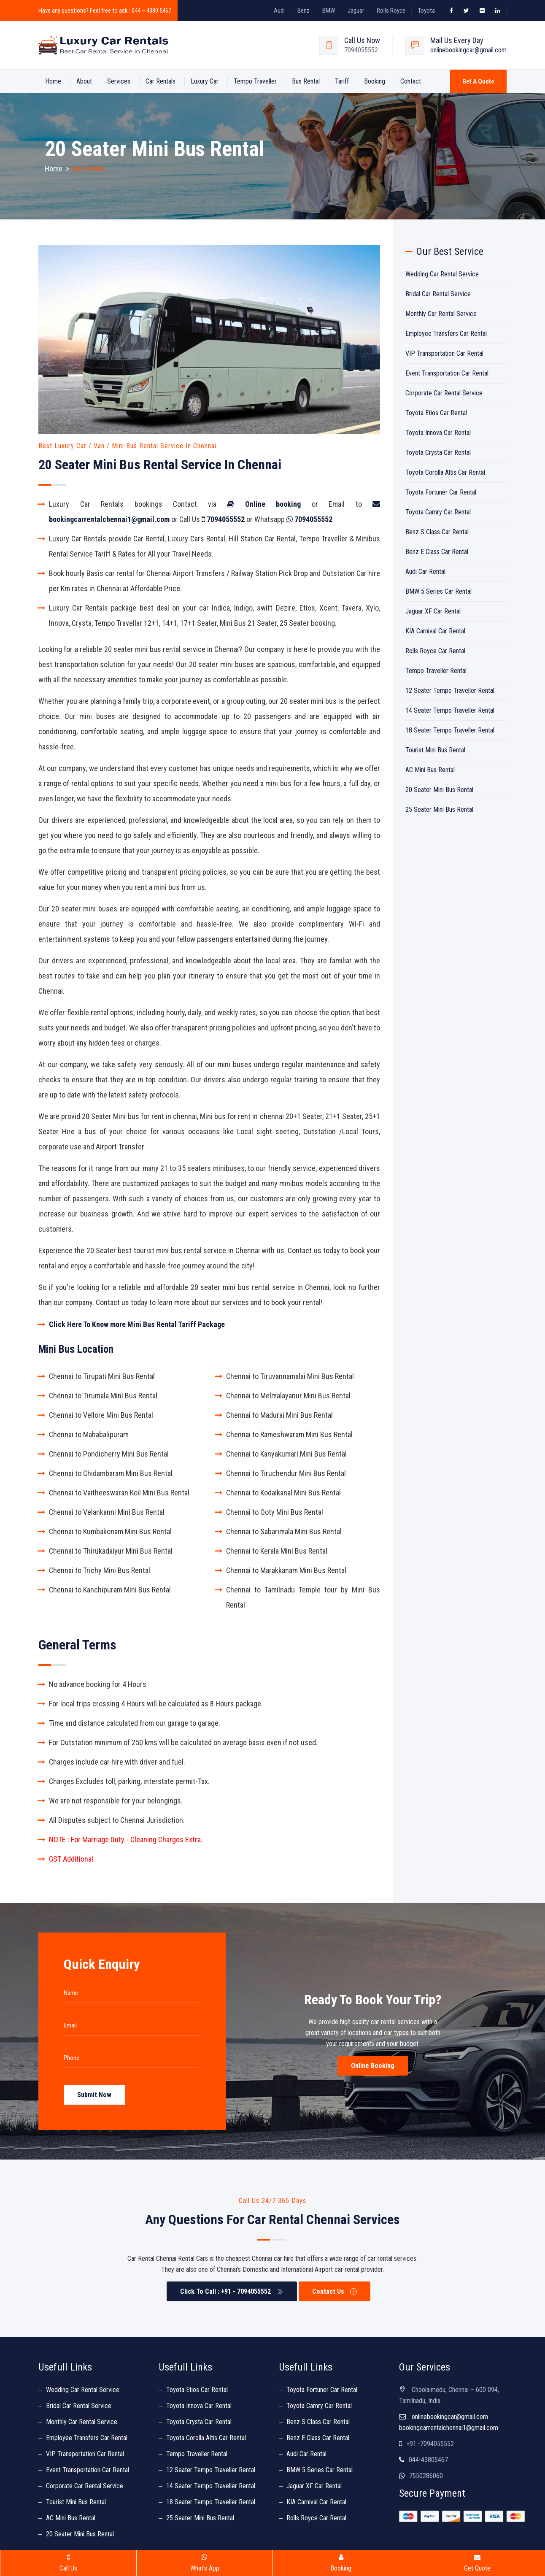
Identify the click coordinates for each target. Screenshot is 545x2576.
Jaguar (356, 10)
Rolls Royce (391, 10)
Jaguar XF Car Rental (433, 611)
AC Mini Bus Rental (430, 770)
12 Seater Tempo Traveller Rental (449, 691)
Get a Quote (478, 81)
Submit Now (94, 2095)
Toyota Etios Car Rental (436, 413)
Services (118, 81)
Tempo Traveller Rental (436, 671)
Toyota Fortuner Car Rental (440, 492)
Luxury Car (205, 81)
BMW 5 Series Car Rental (438, 591)
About (84, 81)
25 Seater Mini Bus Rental (439, 810)
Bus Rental (306, 81)
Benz (303, 10)
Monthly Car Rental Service (441, 314)
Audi (279, 10)
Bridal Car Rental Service (438, 294)
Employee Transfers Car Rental (446, 334)
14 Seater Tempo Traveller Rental (449, 710)
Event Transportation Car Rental (446, 373)
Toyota (426, 10)
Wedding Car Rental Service (442, 274)
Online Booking (372, 2066)
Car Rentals (160, 81)
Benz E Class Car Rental (436, 552)
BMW (328, 10)
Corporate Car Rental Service (444, 393)
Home (53, 81)
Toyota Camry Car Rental (438, 512)
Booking (374, 81)
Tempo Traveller (255, 81)
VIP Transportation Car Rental (444, 353)
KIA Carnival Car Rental (435, 631)
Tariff (342, 81)
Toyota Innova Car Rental (438, 433)
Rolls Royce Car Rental (435, 651)
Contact (410, 81)
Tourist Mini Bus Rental (435, 750)
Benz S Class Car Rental (437, 532)
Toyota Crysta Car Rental (438, 453)
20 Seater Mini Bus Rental (439, 790)
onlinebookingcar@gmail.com (468, 50)
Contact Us (334, 2291)
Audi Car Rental (425, 572)
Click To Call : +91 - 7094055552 (231, 2291)
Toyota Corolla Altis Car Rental (445, 472)
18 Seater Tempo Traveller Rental (449, 730)
